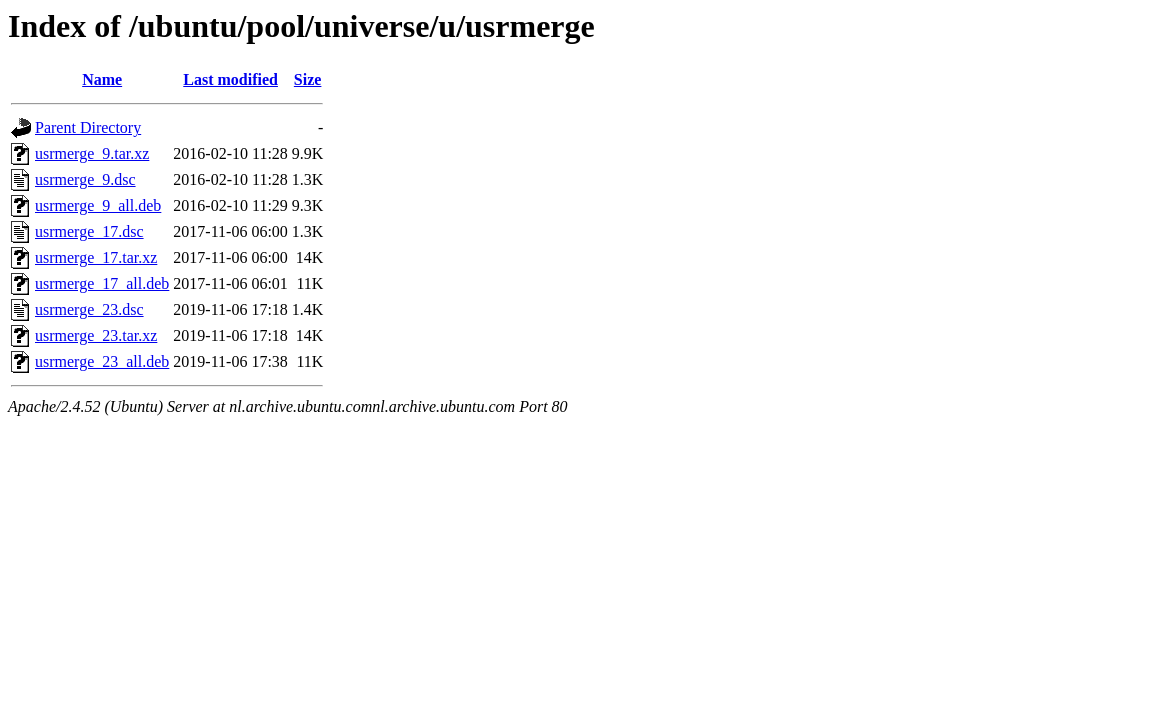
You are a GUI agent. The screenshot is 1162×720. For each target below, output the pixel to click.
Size (308, 79)
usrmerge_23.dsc (89, 309)
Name (102, 79)
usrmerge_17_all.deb (102, 283)
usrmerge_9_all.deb (98, 205)
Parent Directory (88, 127)
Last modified (230, 79)
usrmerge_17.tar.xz (96, 257)
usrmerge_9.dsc (85, 179)
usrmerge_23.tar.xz (96, 335)
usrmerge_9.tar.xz (92, 153)
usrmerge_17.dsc (89, 231)
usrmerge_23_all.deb (102, 361)
